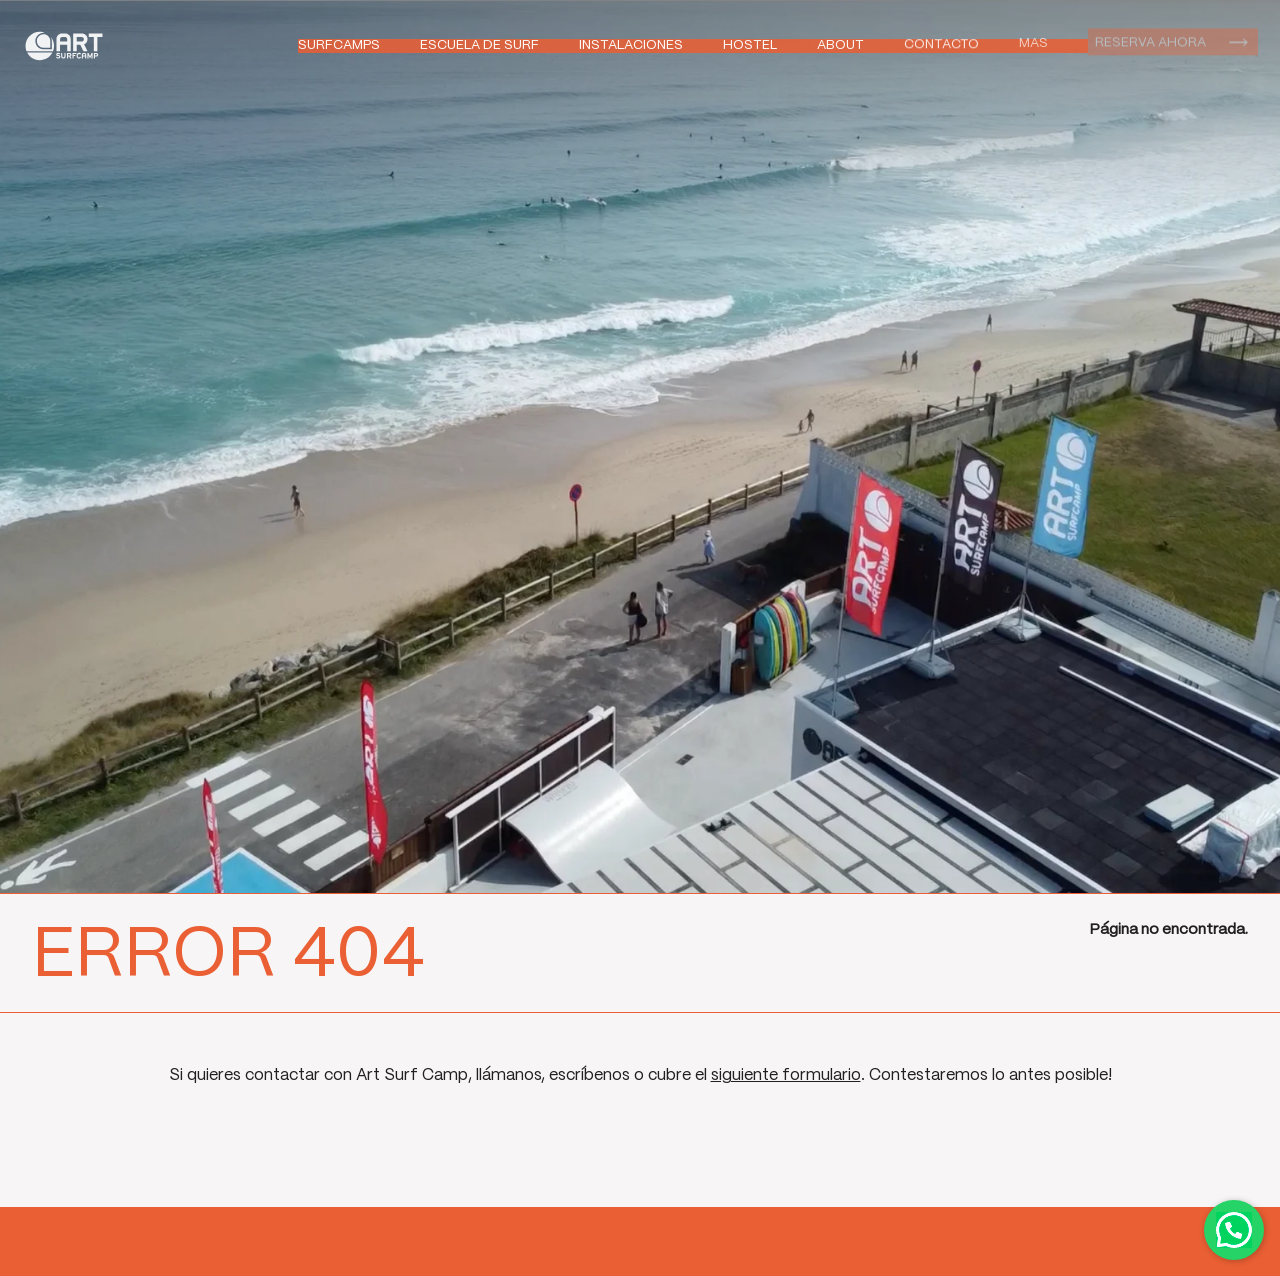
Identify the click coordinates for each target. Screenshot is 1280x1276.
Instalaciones (631, 45)
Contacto (941, 43)
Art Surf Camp (69, 45)
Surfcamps (339, 45)
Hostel (750, 45)
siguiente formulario (786, 1075)
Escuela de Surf (479, 45)
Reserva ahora (1150, 40)
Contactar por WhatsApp (1234, 1230)
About (840, 44)
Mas (1033, 41)
